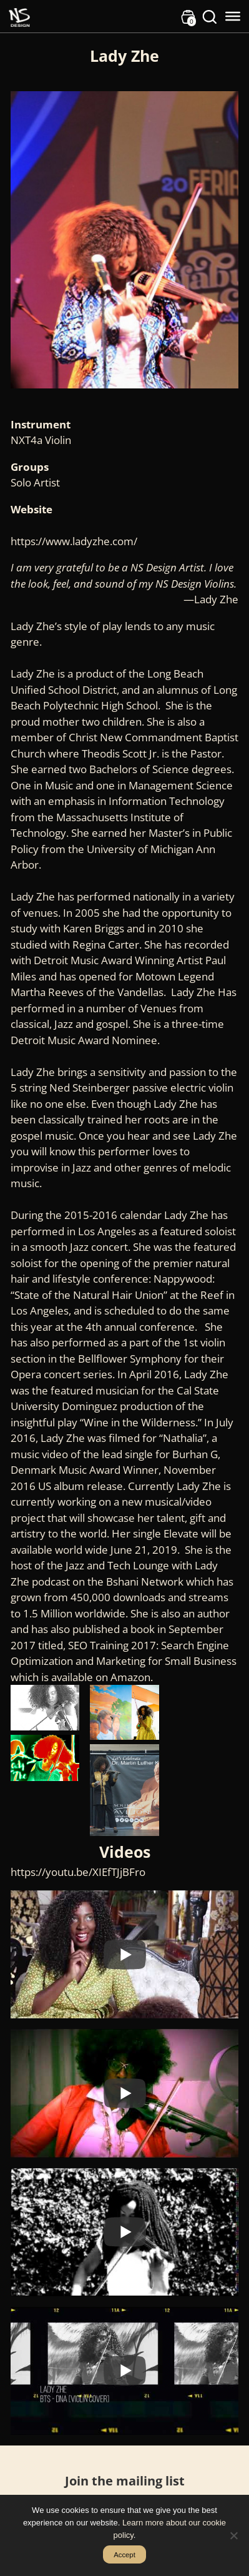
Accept (124, 2555)
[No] (233, 2535)
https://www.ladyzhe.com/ (74, 541)
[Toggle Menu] (232, 16)
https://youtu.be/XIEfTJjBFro (78, 1872)
